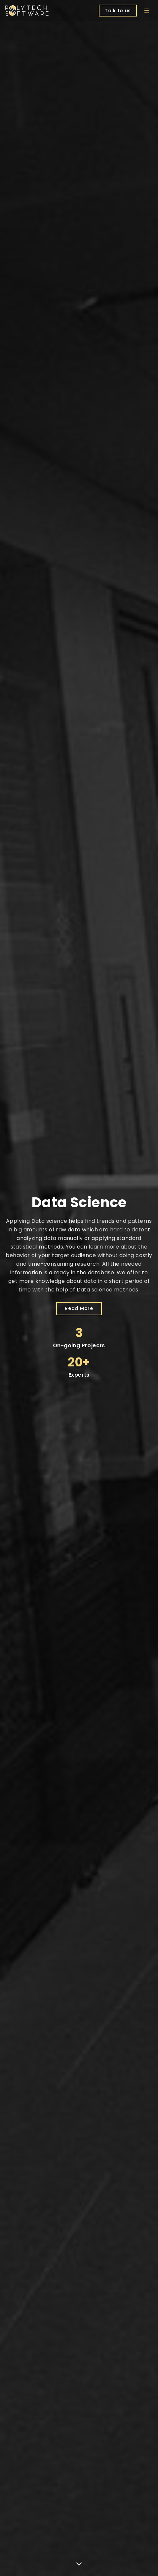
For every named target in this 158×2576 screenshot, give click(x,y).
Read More (79, 1308)
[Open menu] (147, 11)
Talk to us (118, 10)
